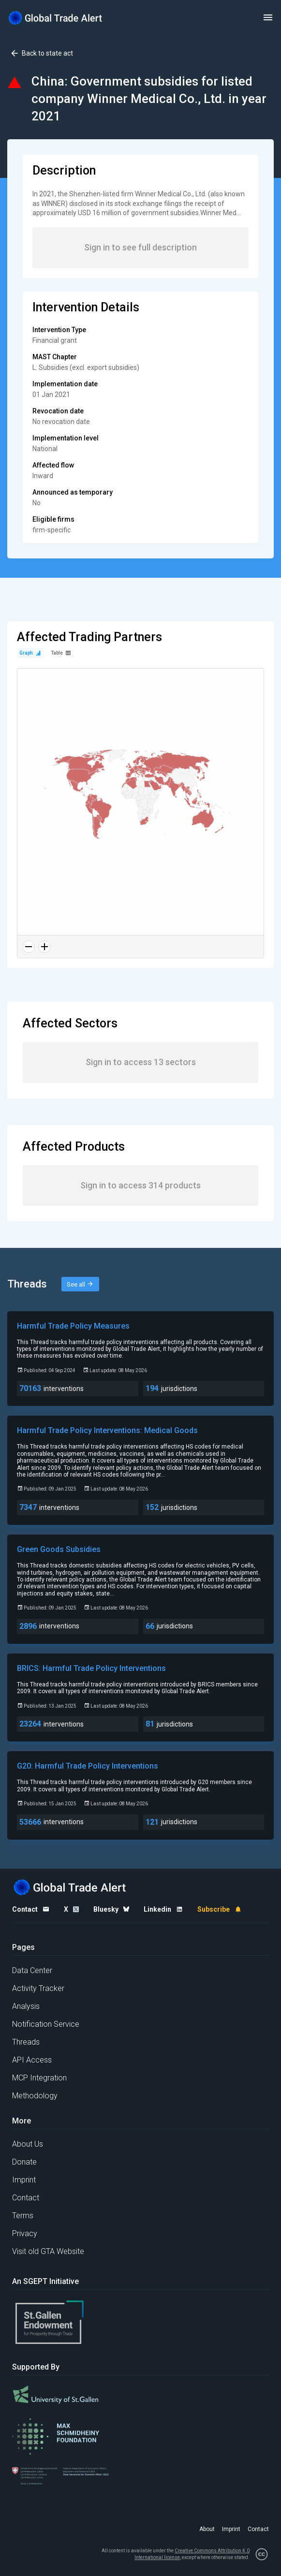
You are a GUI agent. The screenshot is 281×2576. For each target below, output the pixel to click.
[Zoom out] (28, 946)
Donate (24, 2161)
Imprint (24, 2179)
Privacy (24, 2233)
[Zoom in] (44, 946)
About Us (27, 2144)
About (207, 2529)
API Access (32, 2059)
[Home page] (55, 17)
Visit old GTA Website (48, 2251)
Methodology (35, 2095)
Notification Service (45, 2024)
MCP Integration (39, 2077)
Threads (26, 2042)
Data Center (32, 1970)
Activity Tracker (38, 1988)
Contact (25, 2197)
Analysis (26, 2006)
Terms (22, 2215)
